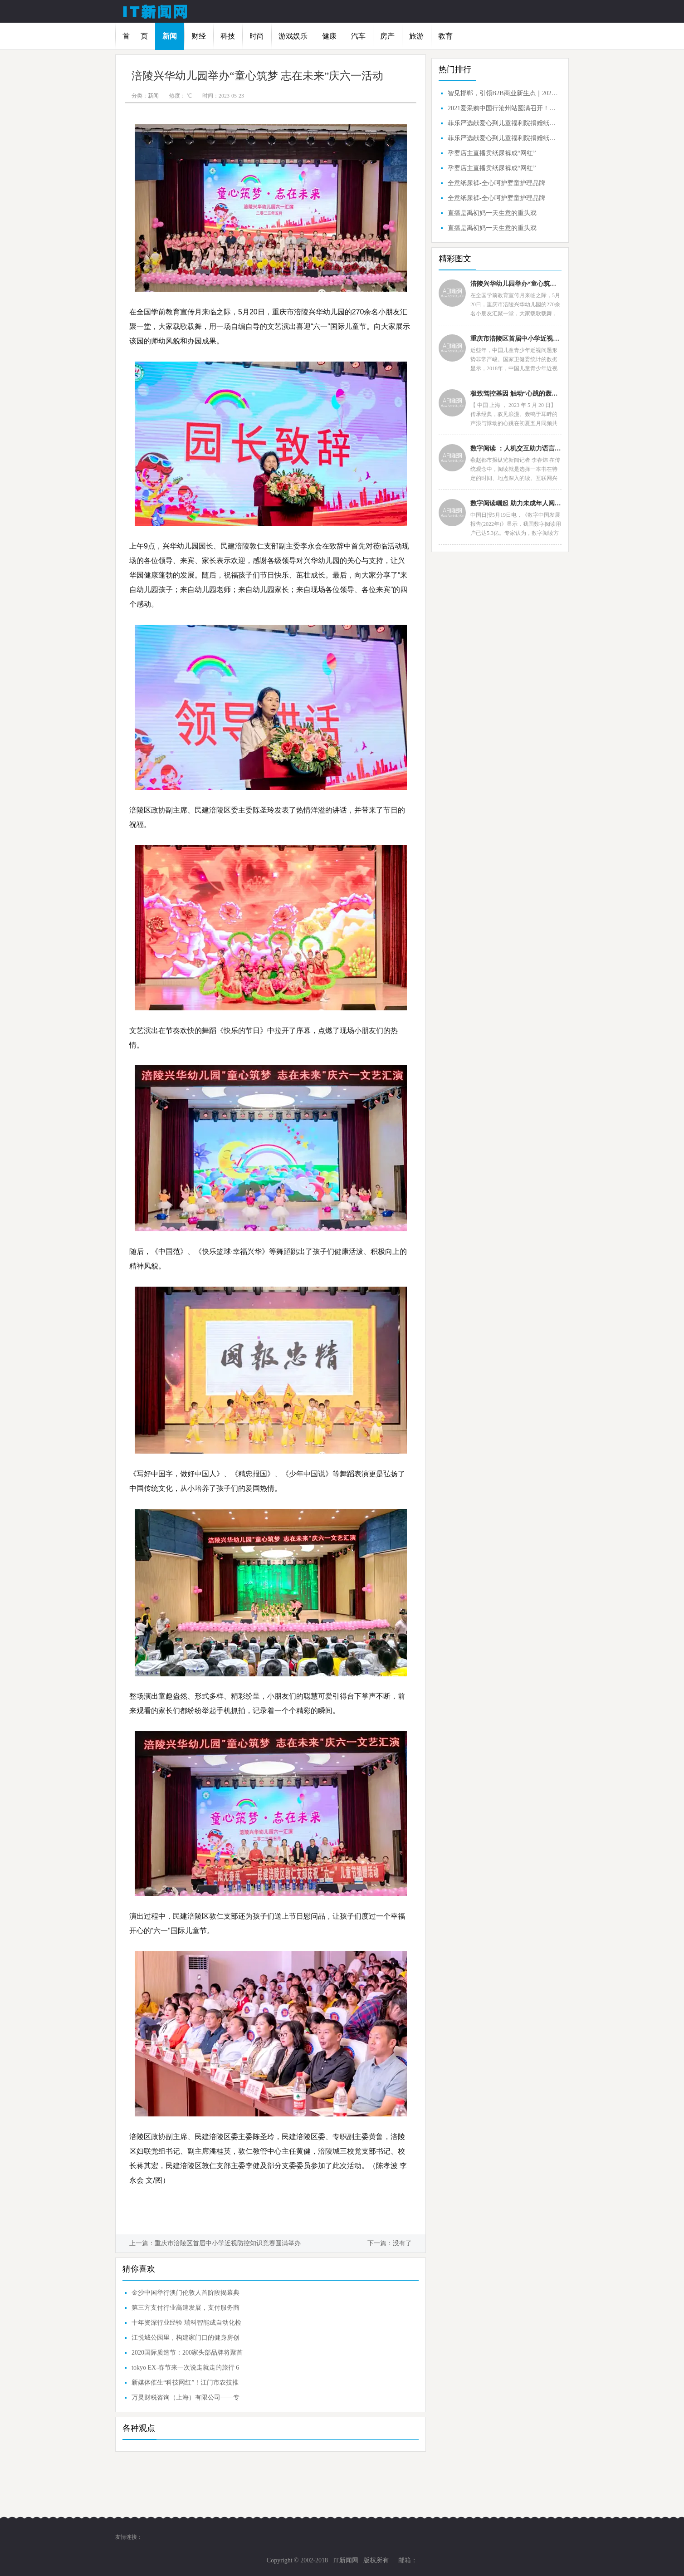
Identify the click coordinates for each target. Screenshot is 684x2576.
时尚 (256, 36)
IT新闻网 (345, 2560)
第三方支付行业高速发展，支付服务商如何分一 (185, 2309)
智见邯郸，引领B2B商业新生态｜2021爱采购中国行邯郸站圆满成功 (503, 93)
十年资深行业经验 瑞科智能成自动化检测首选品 (186, 2324)
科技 (227, 36)
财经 (198, 36)
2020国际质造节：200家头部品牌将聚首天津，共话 (187, 2354)
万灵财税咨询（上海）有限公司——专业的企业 (185, 2399)
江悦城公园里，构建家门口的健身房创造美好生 (185, 2339)
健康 (329, 36)
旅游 (416, 36)
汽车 (358, 36)
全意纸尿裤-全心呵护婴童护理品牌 (496, 183)
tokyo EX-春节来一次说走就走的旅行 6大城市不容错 (185, 2369)
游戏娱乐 (293, 36)
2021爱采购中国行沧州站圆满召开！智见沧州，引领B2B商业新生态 (503, 108)
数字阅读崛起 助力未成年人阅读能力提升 (515, 503)
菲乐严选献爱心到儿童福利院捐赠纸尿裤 (503, 123)
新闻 (169, 36)
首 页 (135, 36)
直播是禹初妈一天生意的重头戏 (492, 213)
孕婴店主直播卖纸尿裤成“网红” (492, 153)
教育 (445, 36)
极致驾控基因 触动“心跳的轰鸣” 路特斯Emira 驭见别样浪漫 (515, 393)
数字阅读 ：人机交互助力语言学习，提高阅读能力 (515, 448)
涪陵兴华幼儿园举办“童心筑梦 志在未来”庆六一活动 (515, 283)
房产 (387, 36)
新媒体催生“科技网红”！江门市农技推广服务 (185, 2384)
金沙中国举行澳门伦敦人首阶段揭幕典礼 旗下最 (185, 2294)
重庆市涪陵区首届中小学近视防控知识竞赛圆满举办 (228, 2243)
